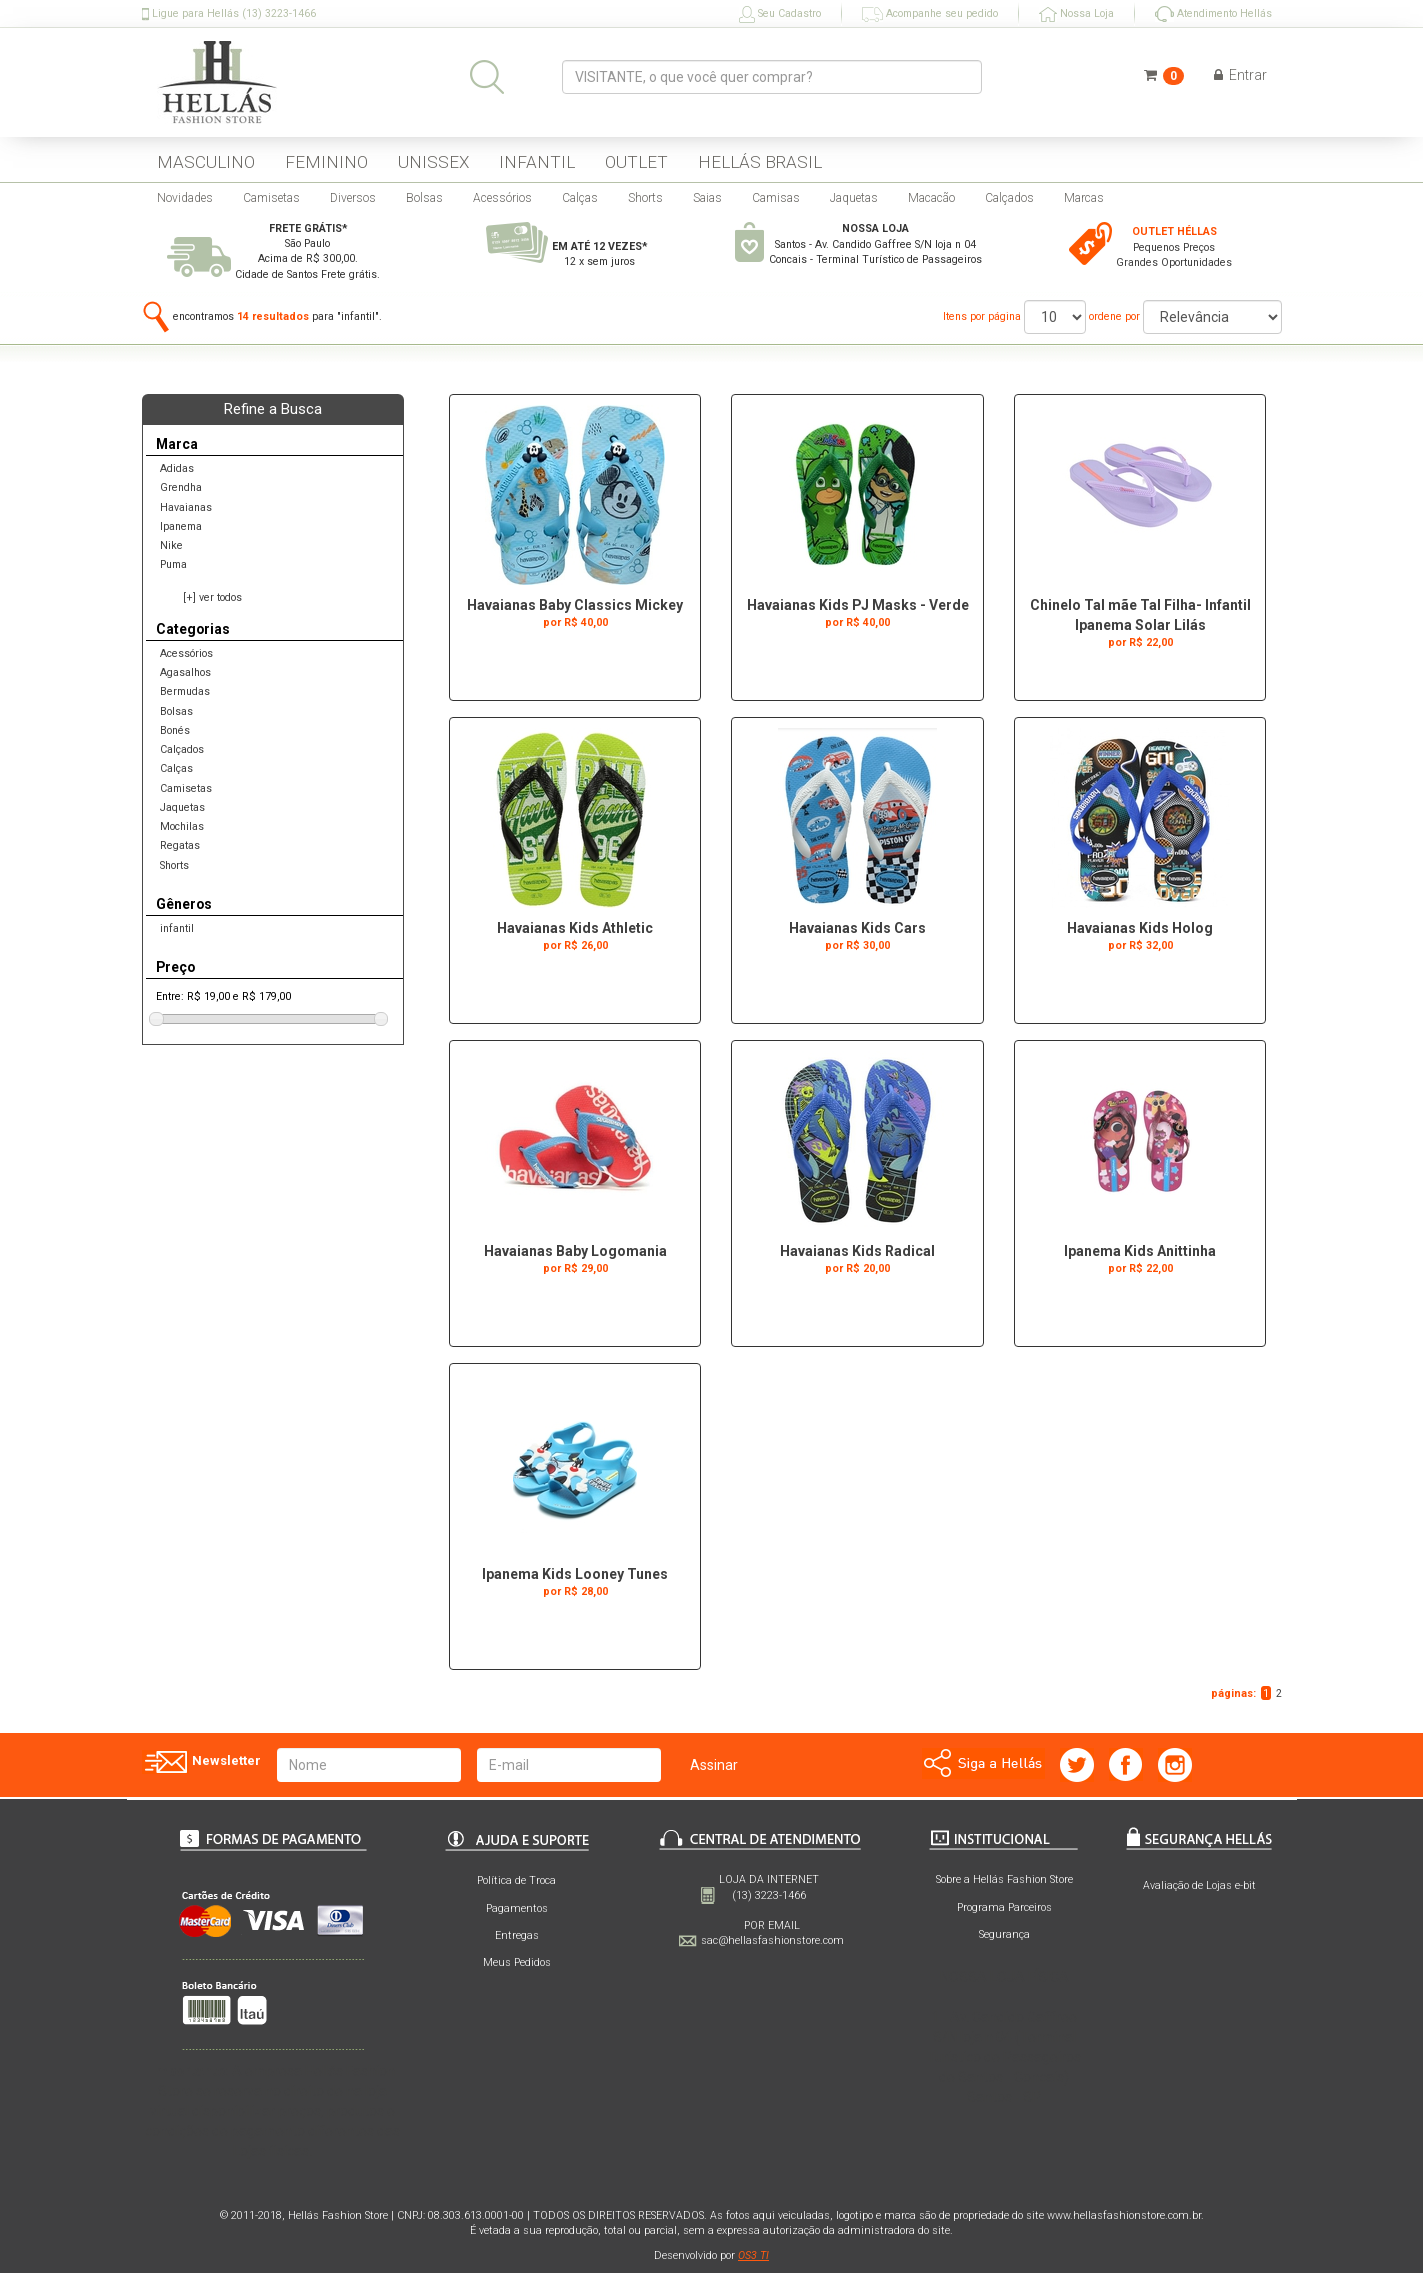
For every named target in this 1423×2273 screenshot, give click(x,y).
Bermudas (185, 691)
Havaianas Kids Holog (1140, 928)
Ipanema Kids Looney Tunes (575, 1574)
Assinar (714, 1765)
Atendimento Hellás (1213, 14)
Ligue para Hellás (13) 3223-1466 (229, 14)
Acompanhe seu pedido (930, 14)
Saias (707, 198)
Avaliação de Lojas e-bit (1199, 1885)
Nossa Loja (1076, 14)
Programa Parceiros (1004, 1907)
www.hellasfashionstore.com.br (1124, 2215)
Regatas (180, 845)
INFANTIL (537, 162)
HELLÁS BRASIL (760, 162)
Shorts (645, 198)
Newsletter (201, 1762)
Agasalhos (185, 672)
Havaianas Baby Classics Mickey (575, 605)
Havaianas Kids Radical (857, 1251)
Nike (171, 545)
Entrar (1240, 75)
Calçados (1009, 198)
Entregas (517, 1935)
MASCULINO (206, 162)
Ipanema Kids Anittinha (1140, 1251)
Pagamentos (517, 1908)
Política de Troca (516, 1880)
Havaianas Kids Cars (857, 928)
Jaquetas (854, 198)
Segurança (1004, 1934)
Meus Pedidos (517, 1962)
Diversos (353, 198)
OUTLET (636, 162)
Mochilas (182, 826)
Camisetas (271, 198)
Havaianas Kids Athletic (575, 928)
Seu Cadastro (780, 14)
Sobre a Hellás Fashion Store (1004, 1879)
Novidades (185, 198)
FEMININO (326, 162)
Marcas (1084, 198)
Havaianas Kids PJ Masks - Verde (858, 605)
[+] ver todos (212, 597)
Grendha (181, 487)
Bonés (175, 730)
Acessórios (502, 198)
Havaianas (186, 507)
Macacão (931, 198)
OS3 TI (753, 2255)
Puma (173, 564)
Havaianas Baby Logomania (575, 1251)
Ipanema (181, 526)
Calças (580, 198)
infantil (177, 928)
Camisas (776, 198)
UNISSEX (433, 162)
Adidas (177, 468)
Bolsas (424, 198)
